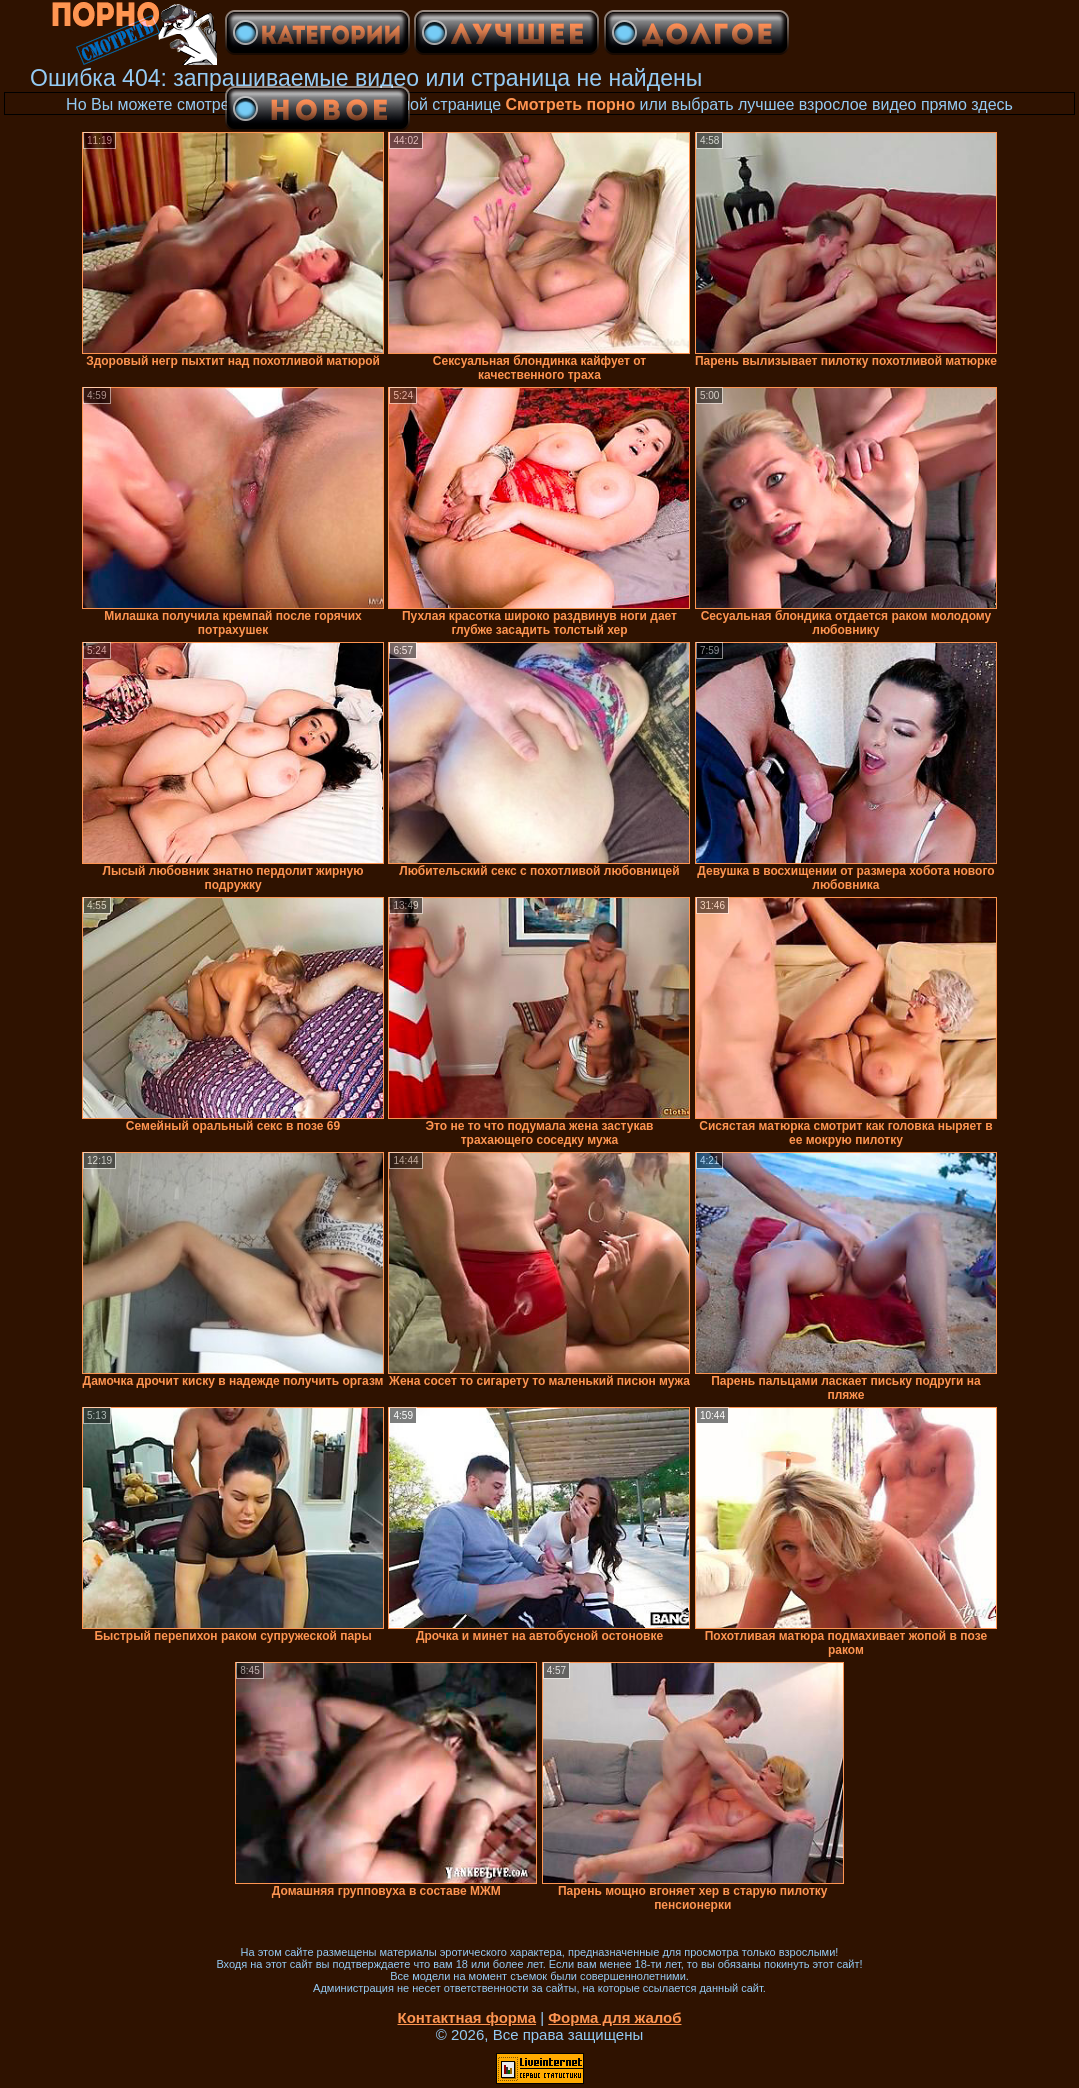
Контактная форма (466, 2017)
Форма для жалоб (614, 2017)
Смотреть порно (571, 104)
